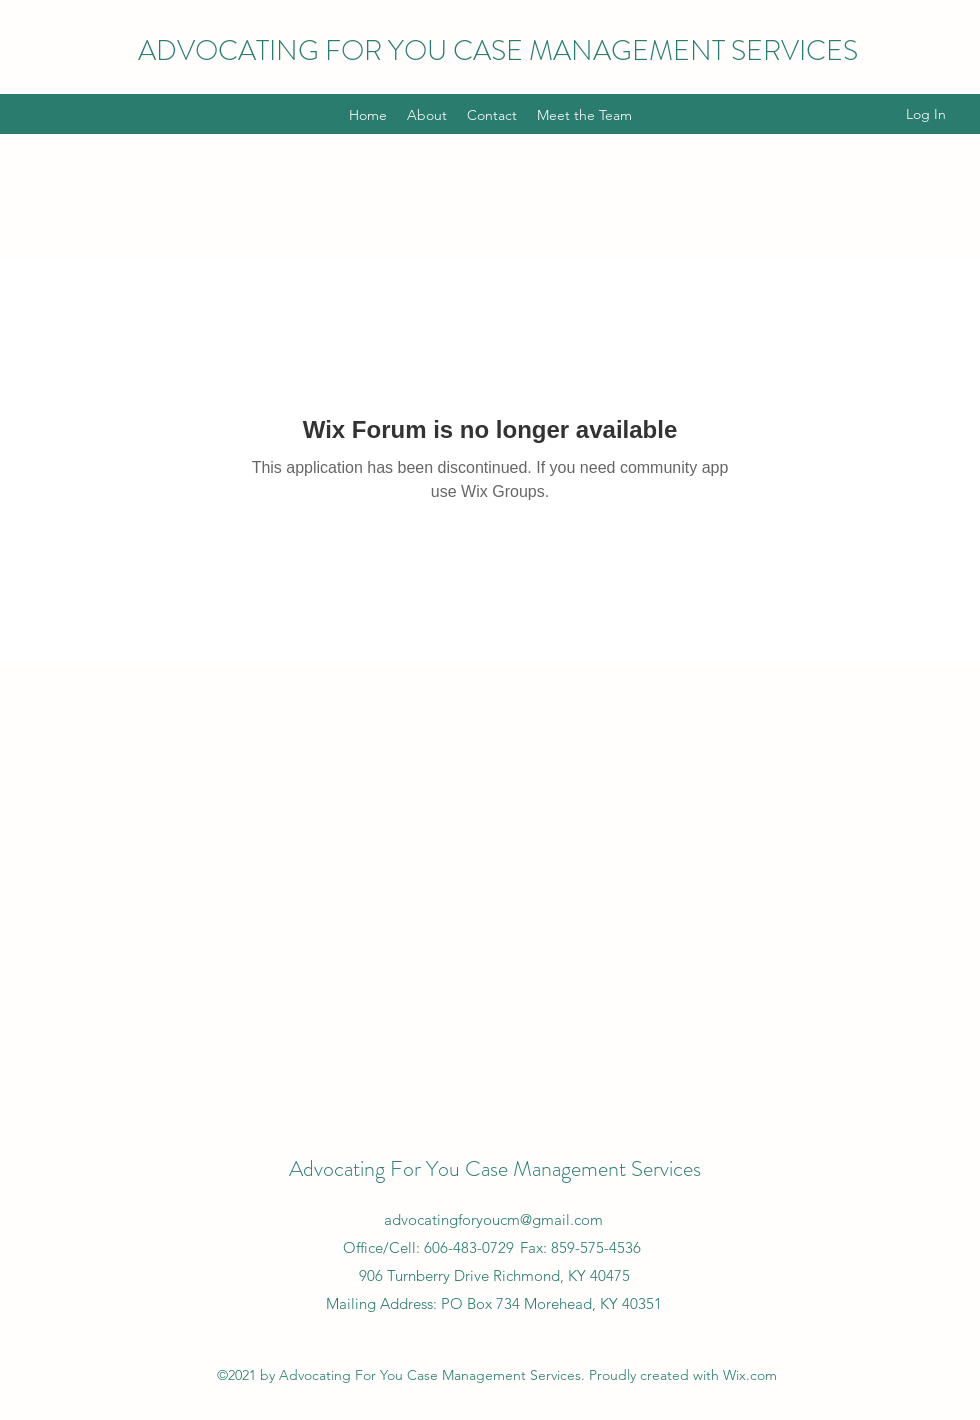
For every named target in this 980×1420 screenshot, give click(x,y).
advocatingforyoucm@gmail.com (493, 1219)
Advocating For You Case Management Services (495, 1168)
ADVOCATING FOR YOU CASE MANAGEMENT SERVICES (498, 51)
